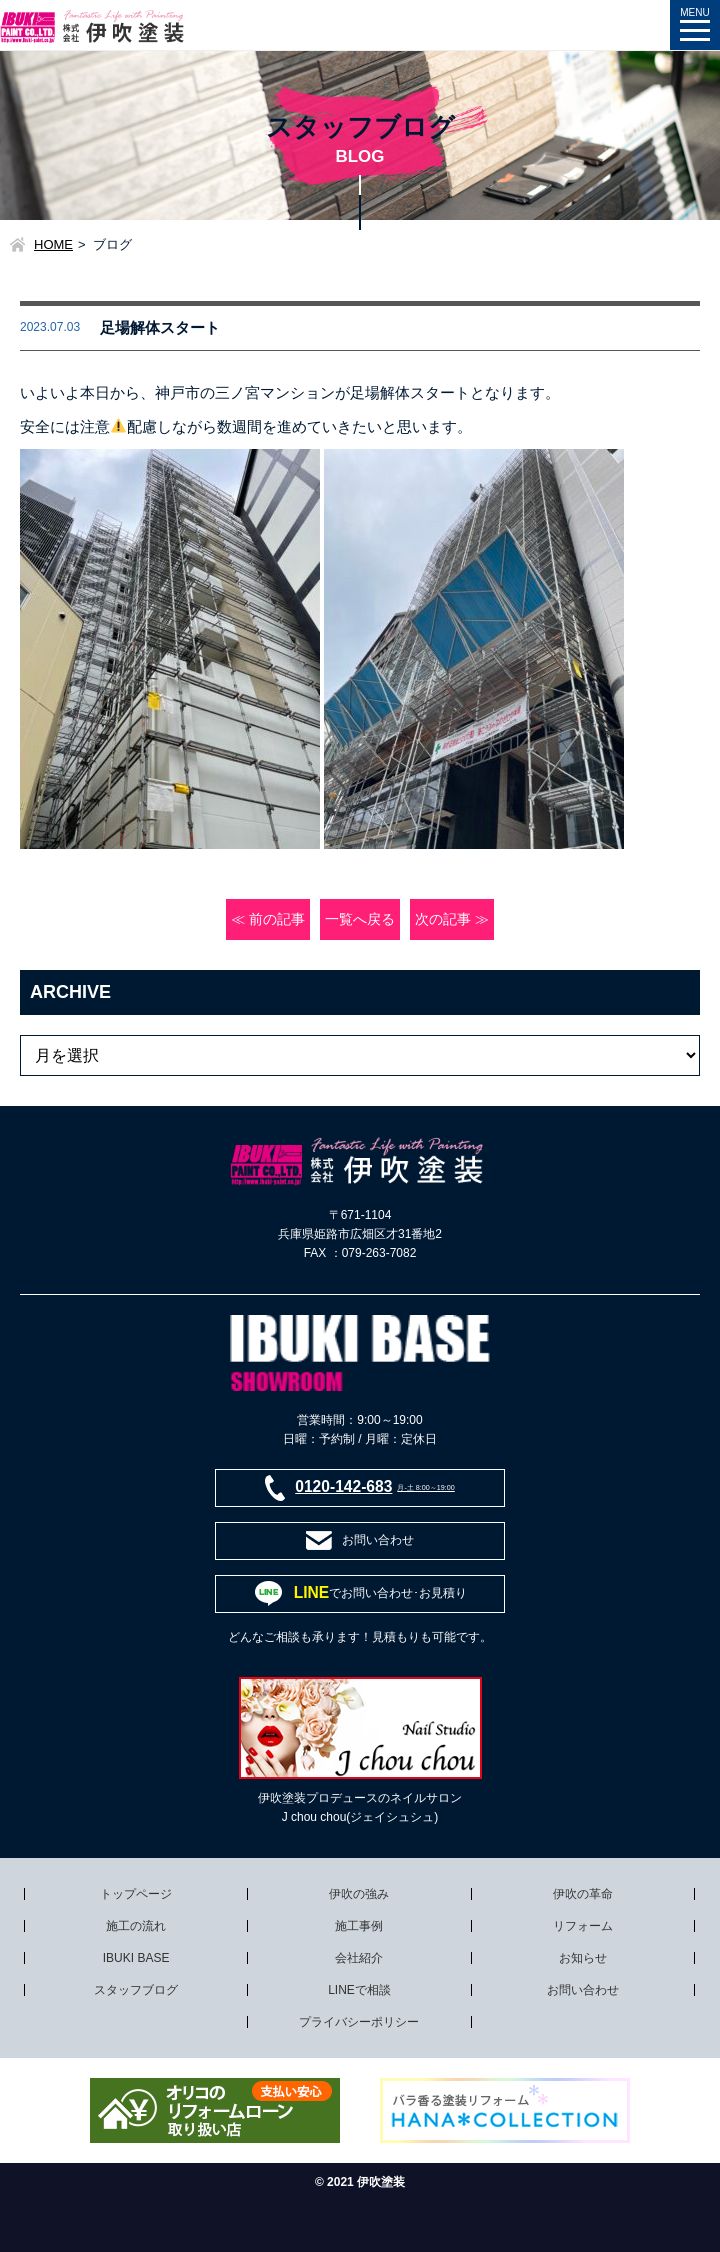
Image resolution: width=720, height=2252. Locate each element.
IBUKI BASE (136, 1958)
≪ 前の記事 (268, 919)
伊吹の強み (359, 1894)
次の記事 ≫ (452, 919)
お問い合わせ (583, 1990)
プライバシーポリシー (359, 2022)
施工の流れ (136, 1926)
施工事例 (359, 1926)
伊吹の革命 (583, 1894)
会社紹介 (359, 1958)
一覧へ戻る (360, 919)
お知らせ (583, 1958)
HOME (53, 244)
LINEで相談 (359, 1990)
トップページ (136, 1894)
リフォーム (583, 1926)
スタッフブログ (136, 1990)
